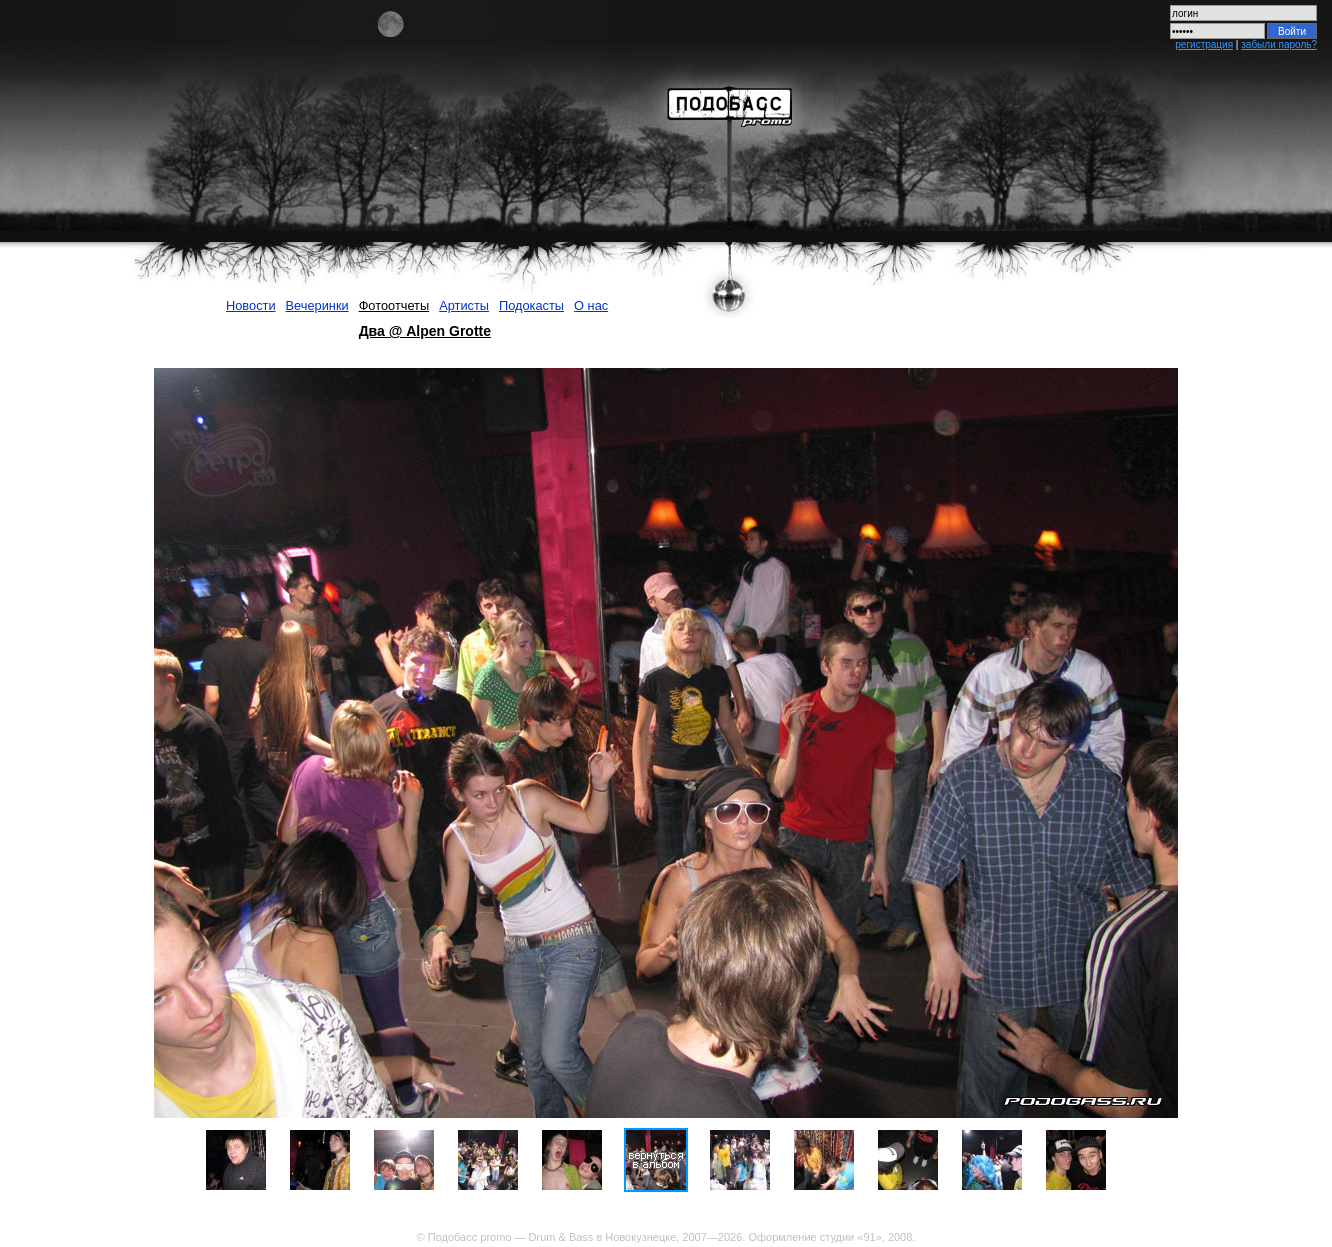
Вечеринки (317, 305)
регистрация (1204, 44)
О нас (591, 305)
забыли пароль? (1279, 44)
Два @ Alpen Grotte (425, 331)
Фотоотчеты (394, 305)
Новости (251, 305)
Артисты (464, 305)
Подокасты (531, 305)
